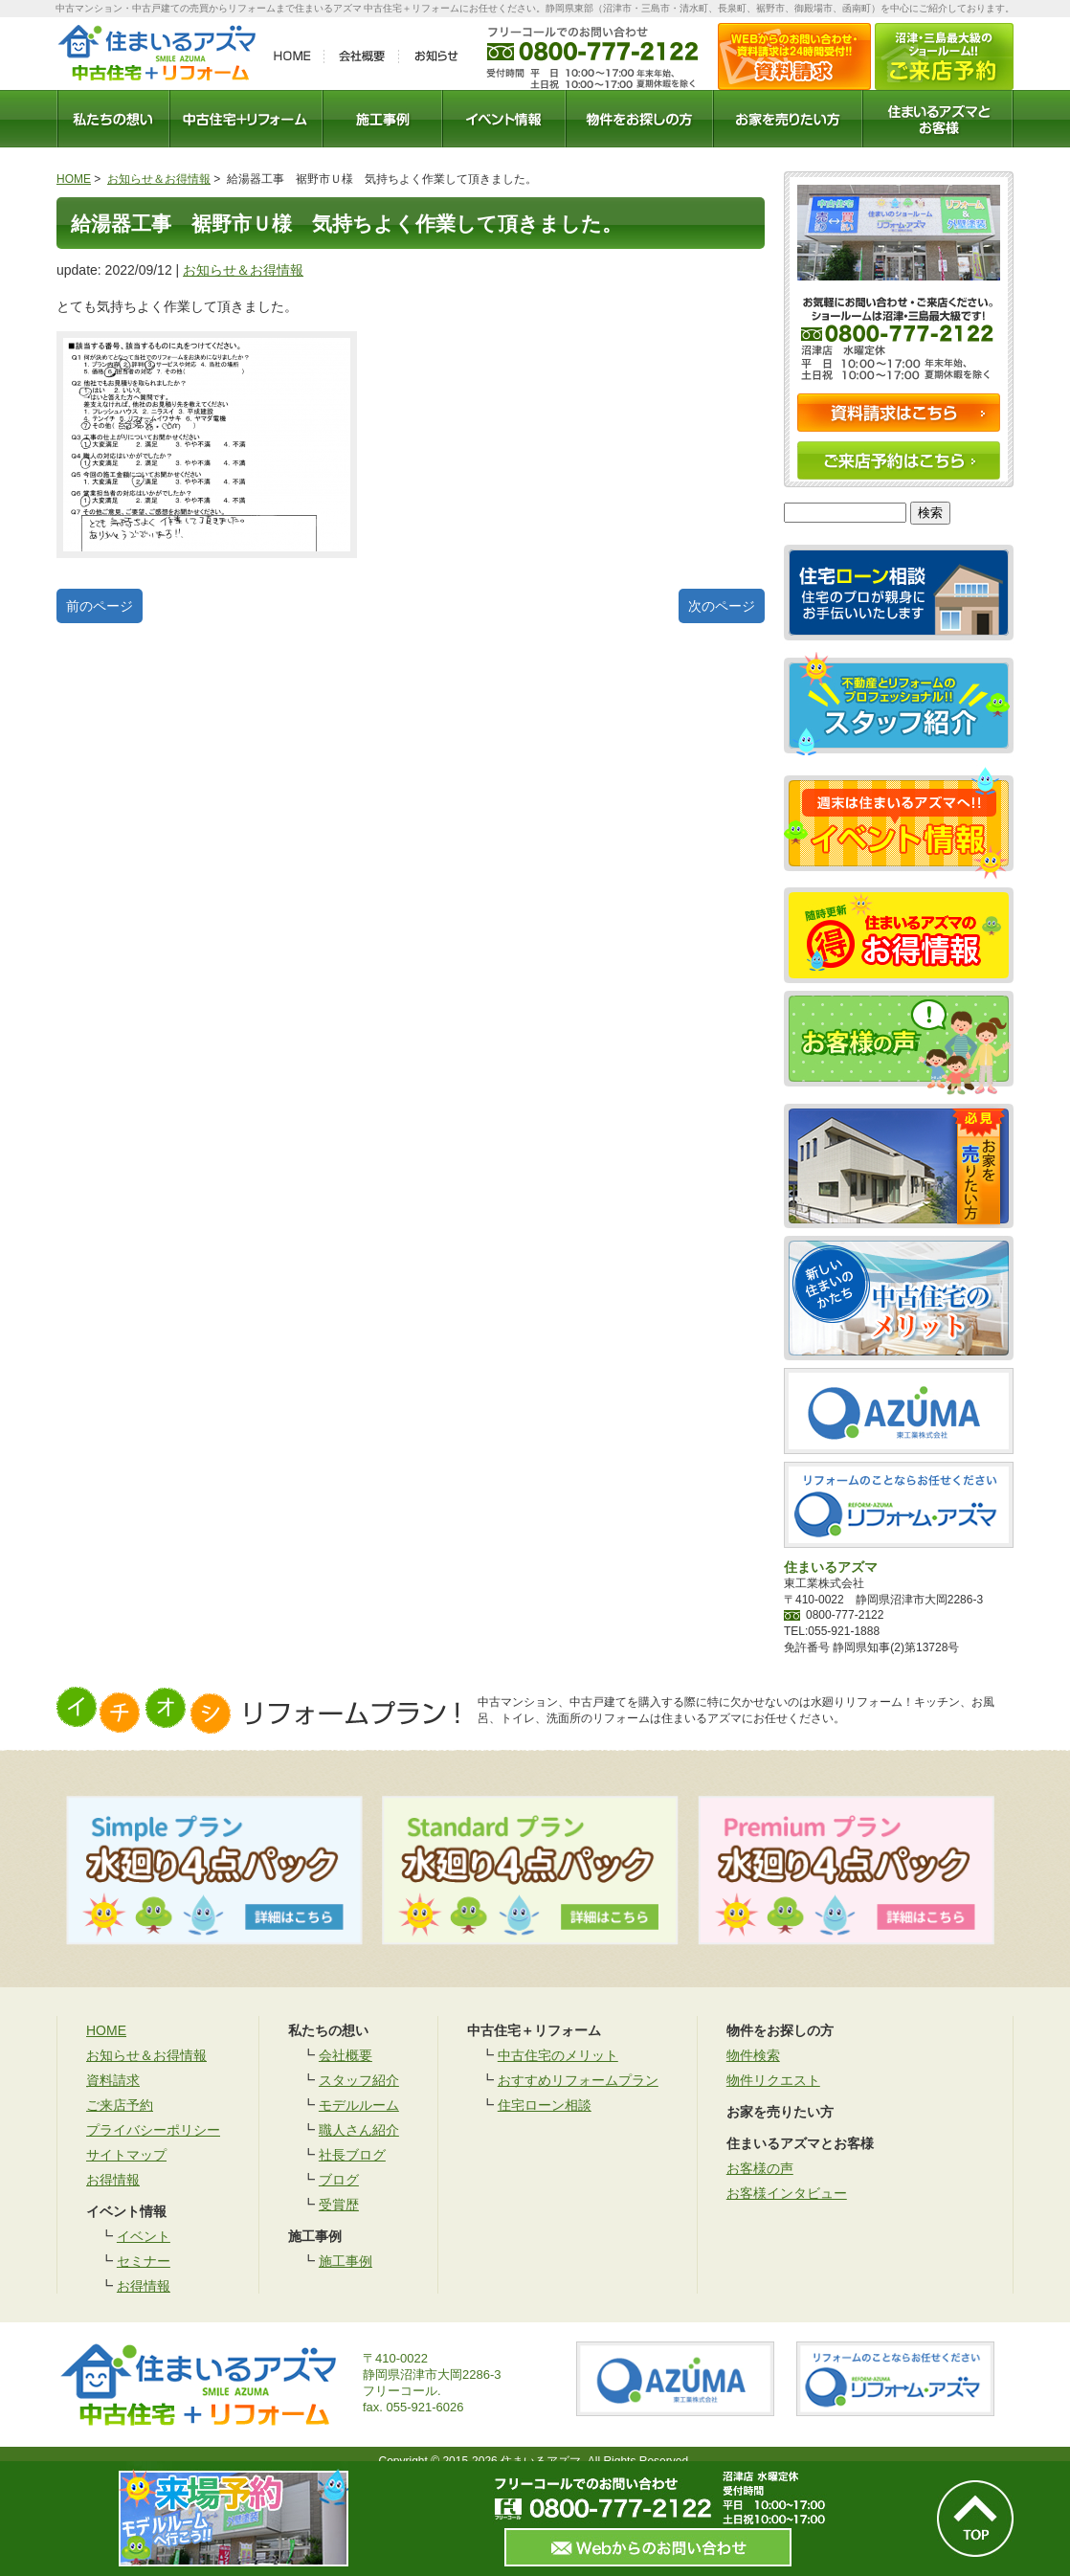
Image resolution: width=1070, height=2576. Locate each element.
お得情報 (113, 2179)
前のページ (99, 606)
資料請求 (113, 2080)
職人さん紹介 (359, 2130)
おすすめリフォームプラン (578, 2080)
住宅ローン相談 (544, 2105)
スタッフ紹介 (359, 2080)
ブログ (339, 2179)
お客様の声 (759, 2168)
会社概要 (345, 2055)
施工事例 (345, 2261)
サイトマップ (126, 2154)
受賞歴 (339, 2204)
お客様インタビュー (786, 2193)
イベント (143, 2236)
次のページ (721, 606)
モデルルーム (359, 2105)
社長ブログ (352, 2154)
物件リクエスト (773, 2080)
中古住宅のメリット (558, 2055)
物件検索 (753, 2055)
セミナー (143, 2261)
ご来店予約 (119, 2105)
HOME (73, 179)
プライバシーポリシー (153, 2130)
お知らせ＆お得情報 (159, 179)
